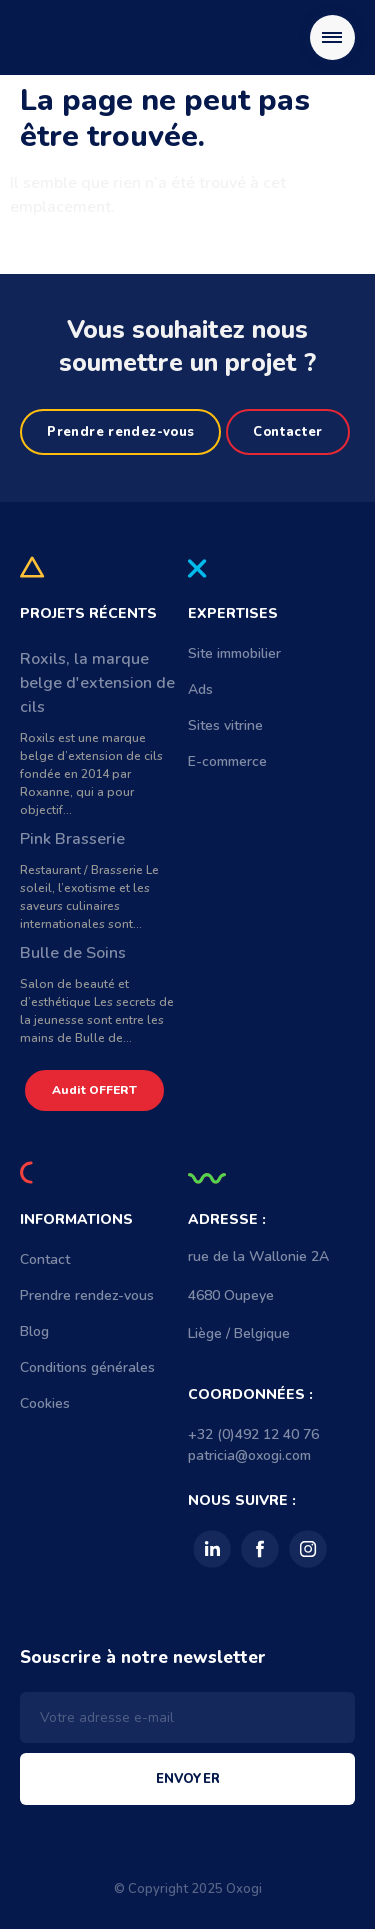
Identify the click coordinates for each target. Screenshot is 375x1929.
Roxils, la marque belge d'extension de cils (97, 683)
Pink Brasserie (72, 839)
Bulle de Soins (73, 953)
